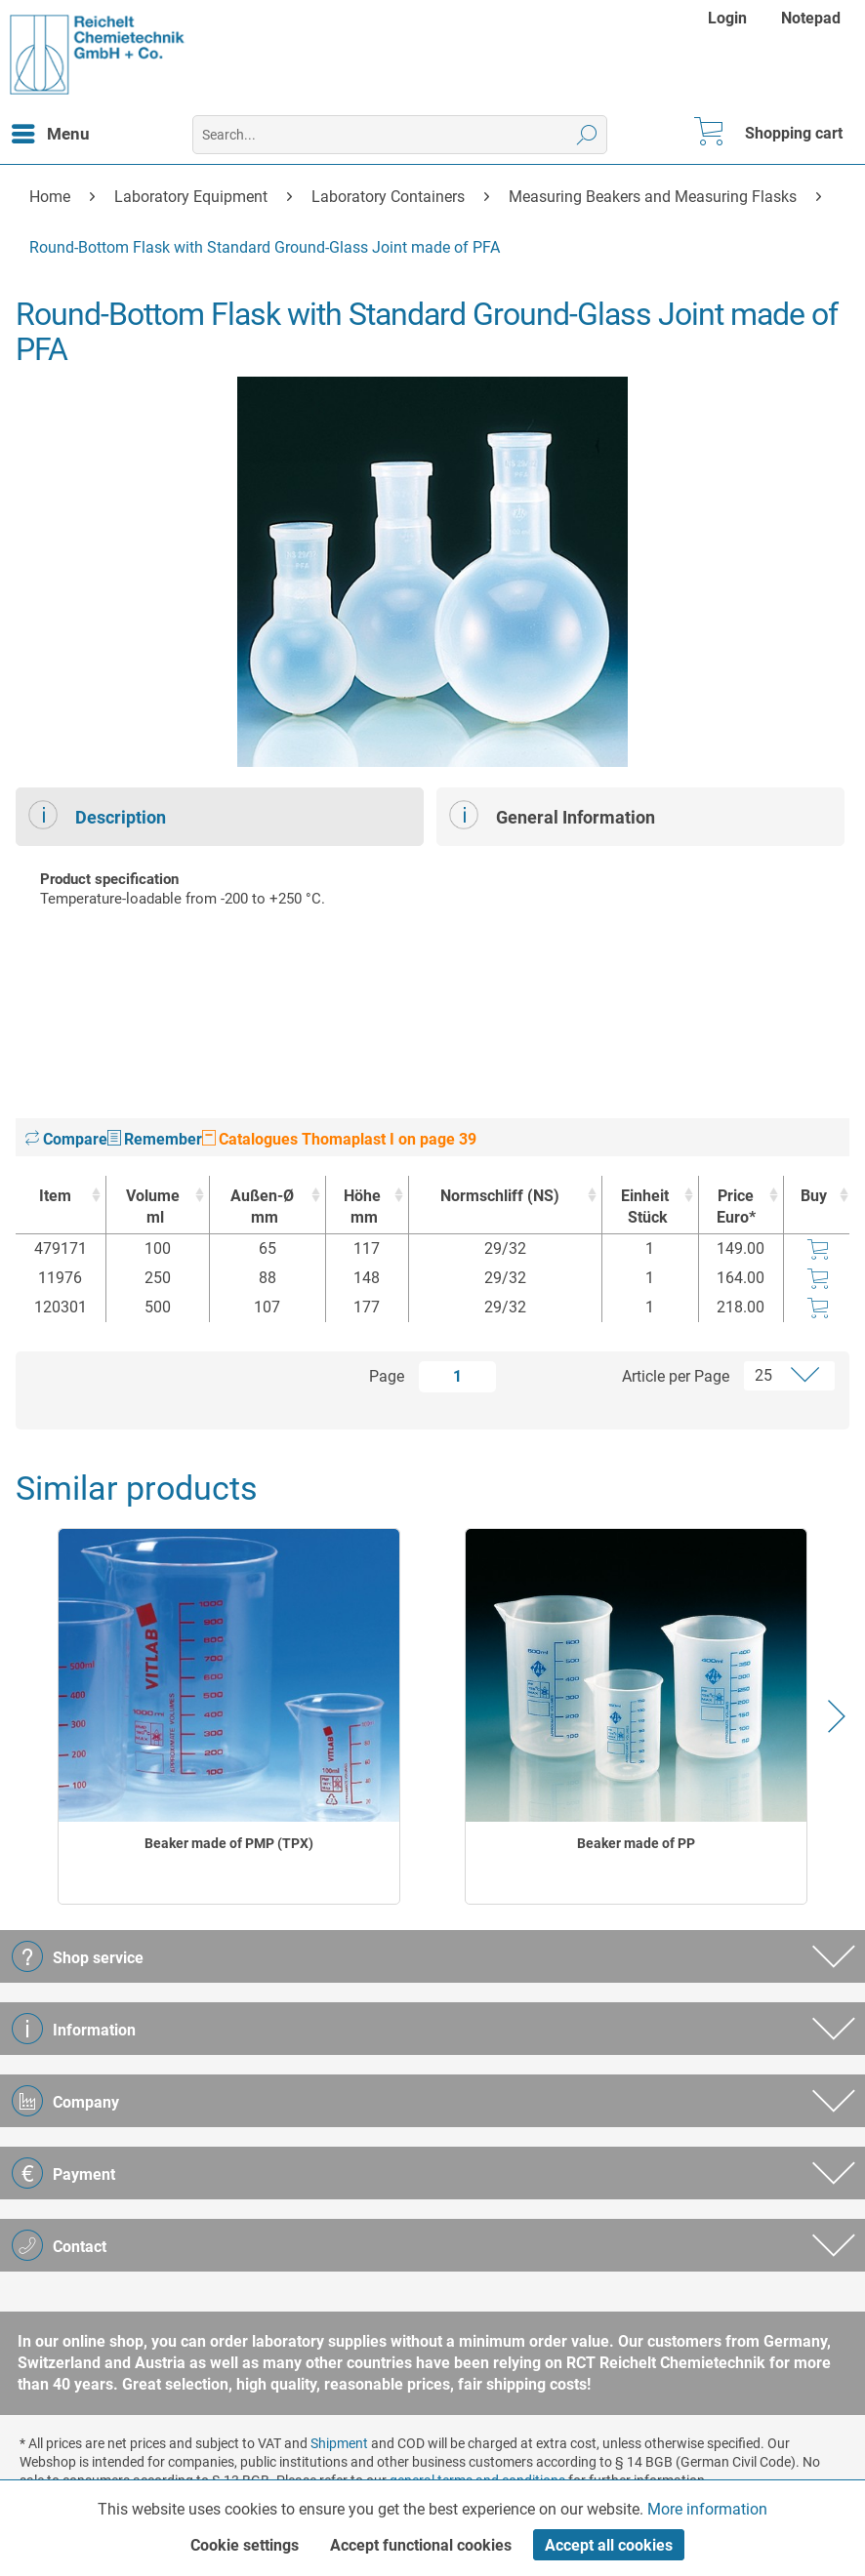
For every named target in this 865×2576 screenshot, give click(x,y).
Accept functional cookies (421, 2545)
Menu (51, 130)
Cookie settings (244, 2545)
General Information (552, 814)
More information (707, 2509)
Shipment (339, 2443)
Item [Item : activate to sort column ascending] (55, 1196)
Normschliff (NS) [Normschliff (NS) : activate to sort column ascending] (499, 1196)
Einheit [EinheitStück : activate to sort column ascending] (645, 1207)
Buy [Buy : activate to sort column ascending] (814, 1196)
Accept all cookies (609, 2545)
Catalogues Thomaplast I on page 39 (339, 1139)
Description (97, 814)
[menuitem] (729, 18)
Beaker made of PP (636, 1843)
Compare (66, 1139)
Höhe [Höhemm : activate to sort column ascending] (362, 1207)
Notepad (811, 18)
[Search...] (399, 134)
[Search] (587, 134)
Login (727, 18)
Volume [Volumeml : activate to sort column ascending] (152, 1207)
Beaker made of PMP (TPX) (228, 1843)
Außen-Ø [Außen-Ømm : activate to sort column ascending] (263, 1207)
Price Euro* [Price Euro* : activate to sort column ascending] (736, 1207)
